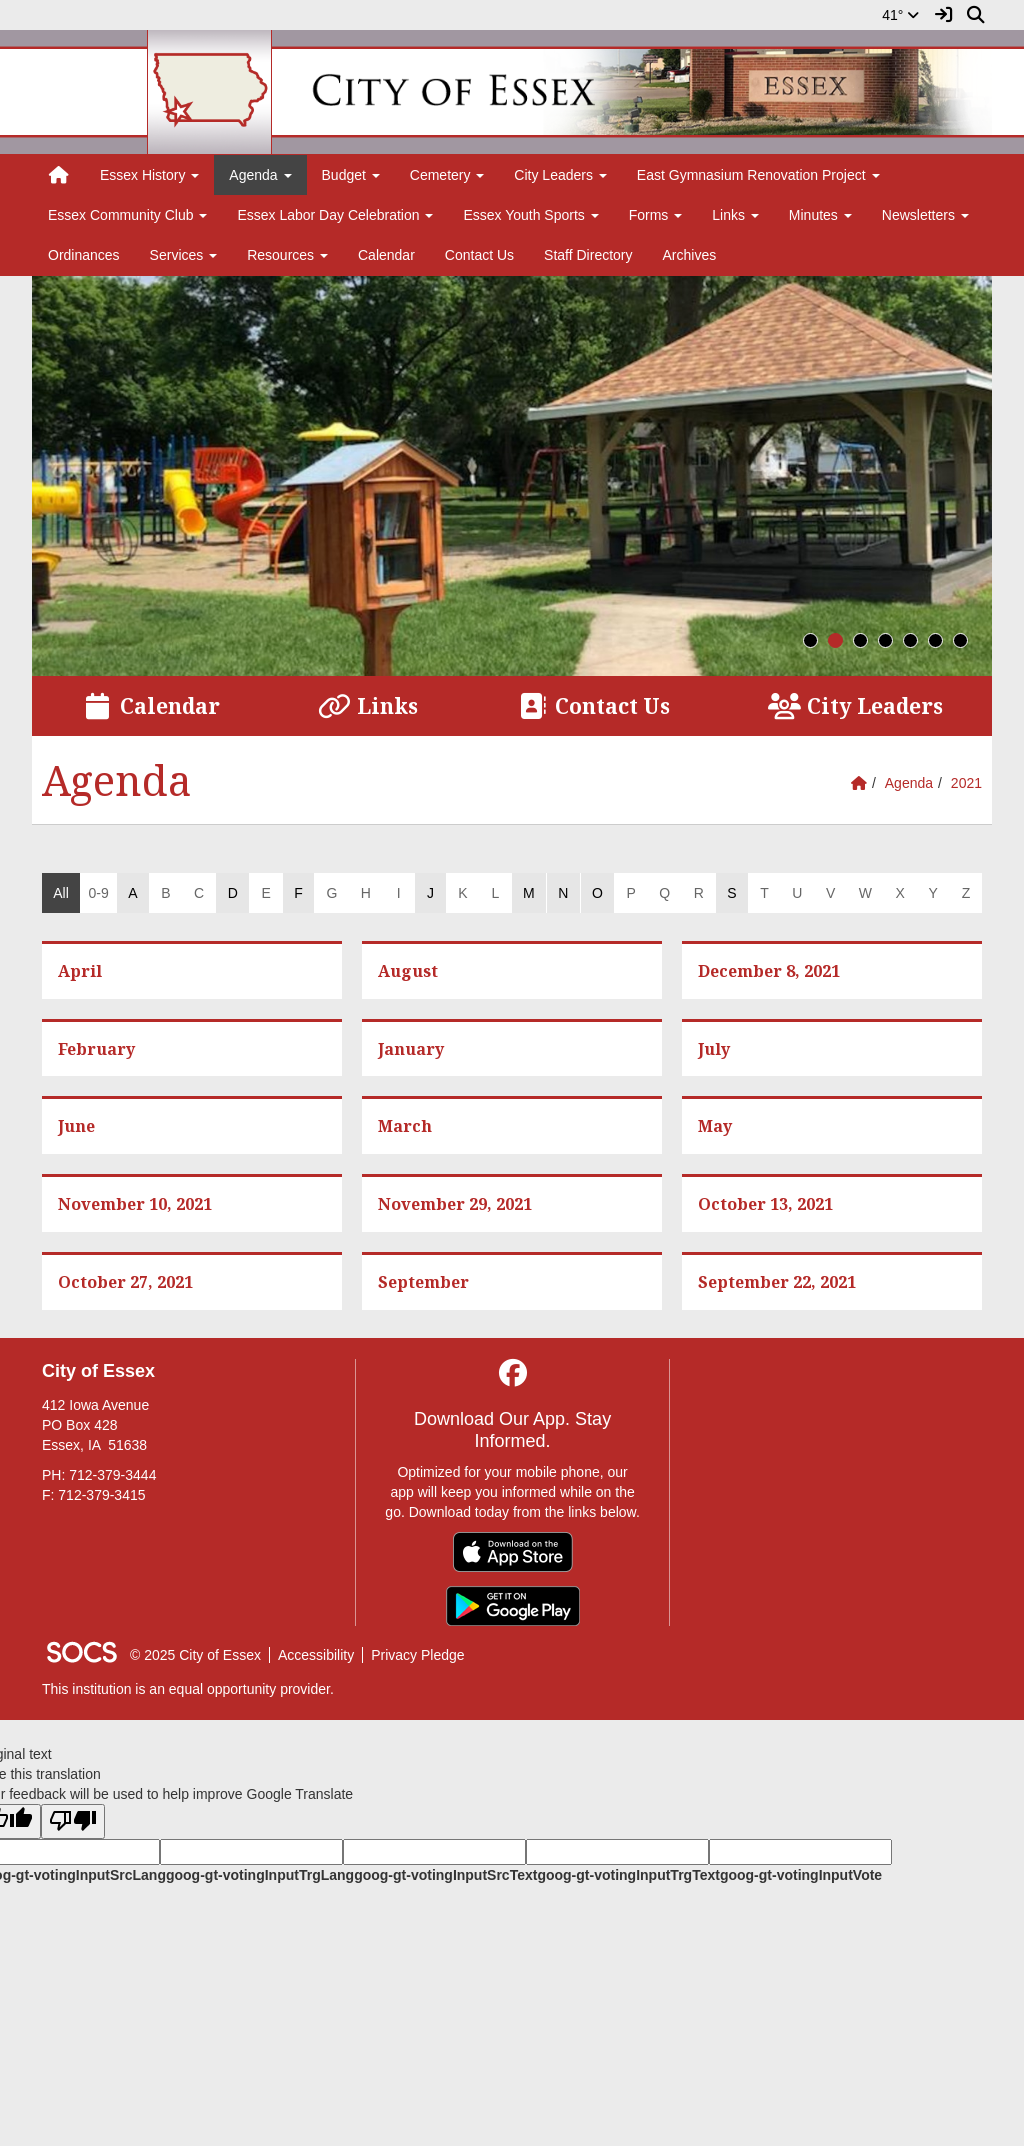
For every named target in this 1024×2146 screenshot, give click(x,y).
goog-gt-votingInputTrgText (628, 1875)
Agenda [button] (260, 175)
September (423, 1282)
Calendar (386, 255)
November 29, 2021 (455, 1204)
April (80, 971)
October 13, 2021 (765, 1204)
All (61, 893)
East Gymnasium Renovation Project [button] (758, 175)
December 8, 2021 (769, 971)
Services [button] (184, 255)
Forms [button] (656, 215)
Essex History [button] (149, 175)
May (715, 1126)
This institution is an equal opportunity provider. (188, 1689)
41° (900, 15)
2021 (966, 783)
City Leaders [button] (560, 175)
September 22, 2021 (777, 1282)
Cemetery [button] (447, 175)
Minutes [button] (820, 215)
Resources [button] (287, 255)
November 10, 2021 (135, 1204)
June (76, 1126)
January (411, 1049)
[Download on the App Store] (513, 1552)
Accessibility (316, 1655)
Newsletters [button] (925, 215)
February (96, 1049)
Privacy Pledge (417, 1655)
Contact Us (479, 255)
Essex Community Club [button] (127, 215)
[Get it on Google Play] (513, 1606)
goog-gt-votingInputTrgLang (260, 1875)
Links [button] (735, 215)
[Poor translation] (73, 1821)
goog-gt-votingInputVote (801, 1875)
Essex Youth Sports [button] (530, 215)
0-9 (98, 893)
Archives (690, 255)
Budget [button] (351, 175)
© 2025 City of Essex (195, 1655)
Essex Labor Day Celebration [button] (335, 215)
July (714, 1049)
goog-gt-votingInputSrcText (445, 1875)
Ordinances (84, 255)
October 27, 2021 (125, 1282)
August (408, 971)
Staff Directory (588, 255)
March (405, 1126)
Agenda (909, 783)
